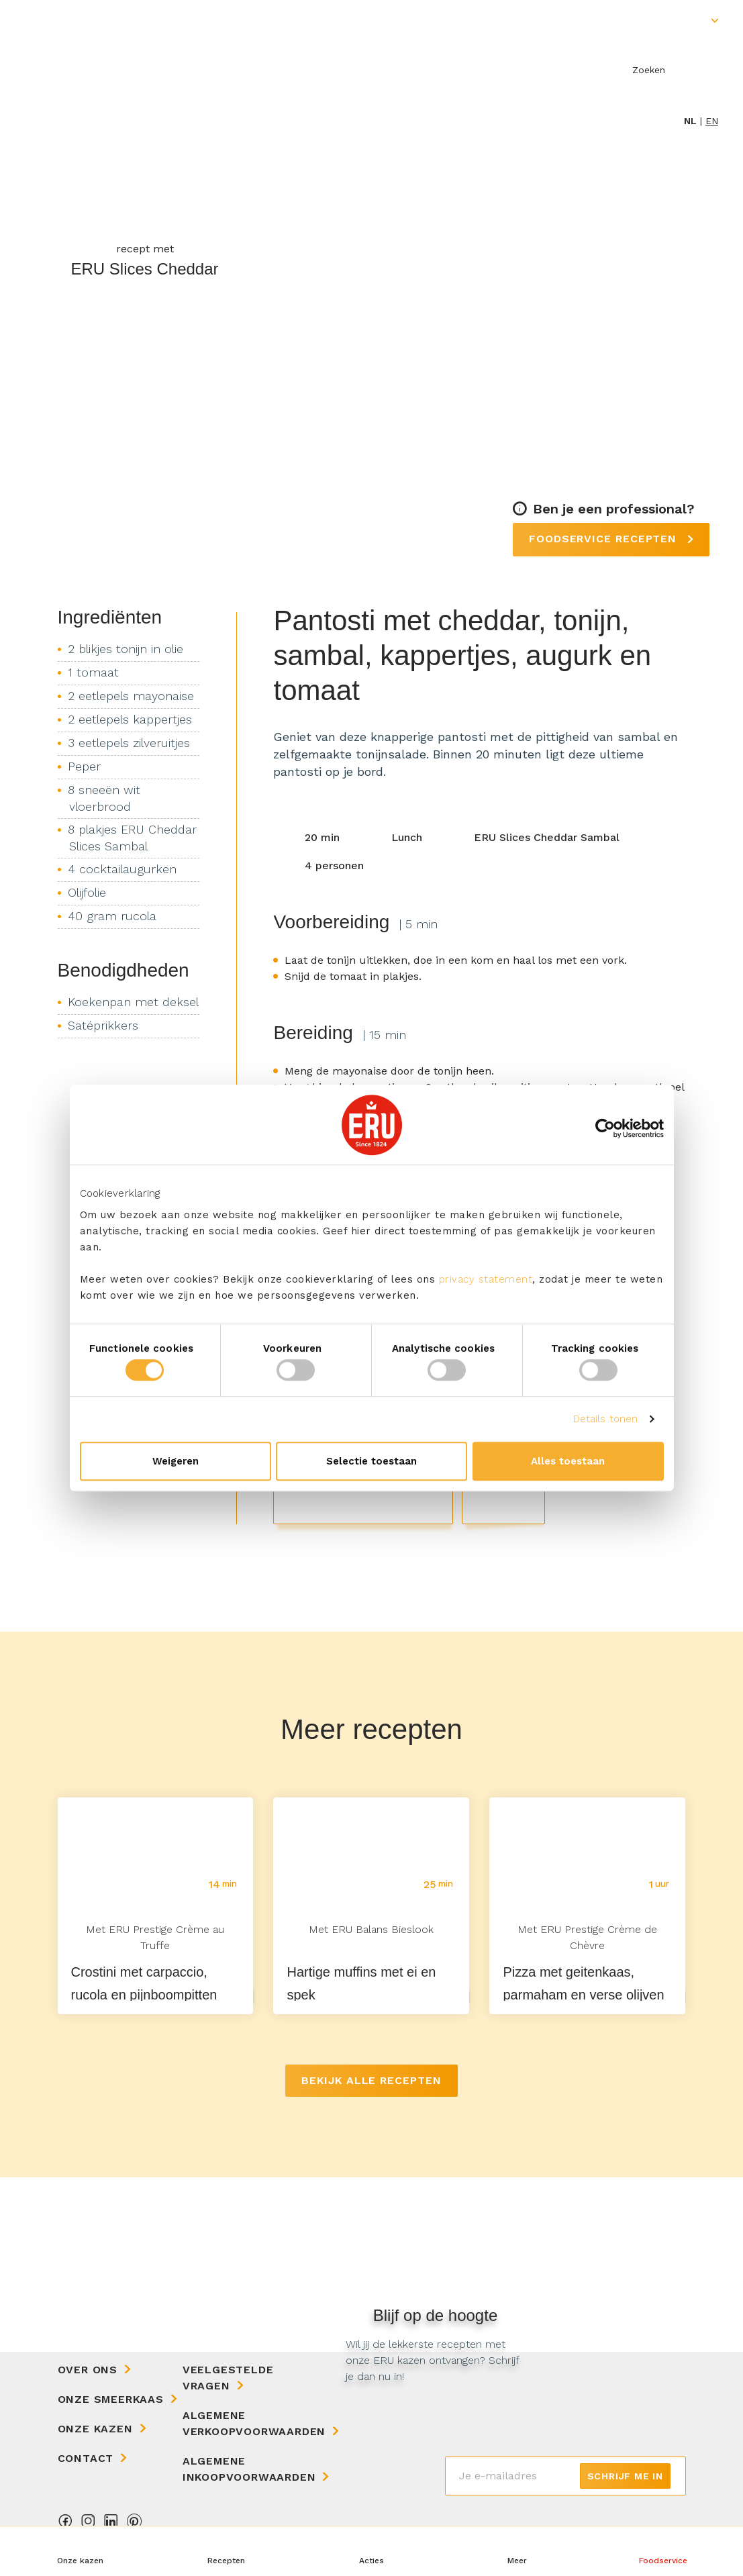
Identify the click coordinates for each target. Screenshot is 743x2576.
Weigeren (175, 1461)
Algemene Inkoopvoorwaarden (249, 2469)
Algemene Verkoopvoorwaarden (254, 2423)
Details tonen (605, 1419)
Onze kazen (95, 2428)
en (711, 120)
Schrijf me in (625, 2476)
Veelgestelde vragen (228, 2377)
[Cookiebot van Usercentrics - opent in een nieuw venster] (605, 1128)
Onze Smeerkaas (111, 2399)
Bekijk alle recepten (371, 2080)
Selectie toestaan (371, 1461)
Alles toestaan (568, 1461)
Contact (86, 2458)
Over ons (87, 2369)
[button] (517, 2551)
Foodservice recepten (605, 538)
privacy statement (486, 1279)
